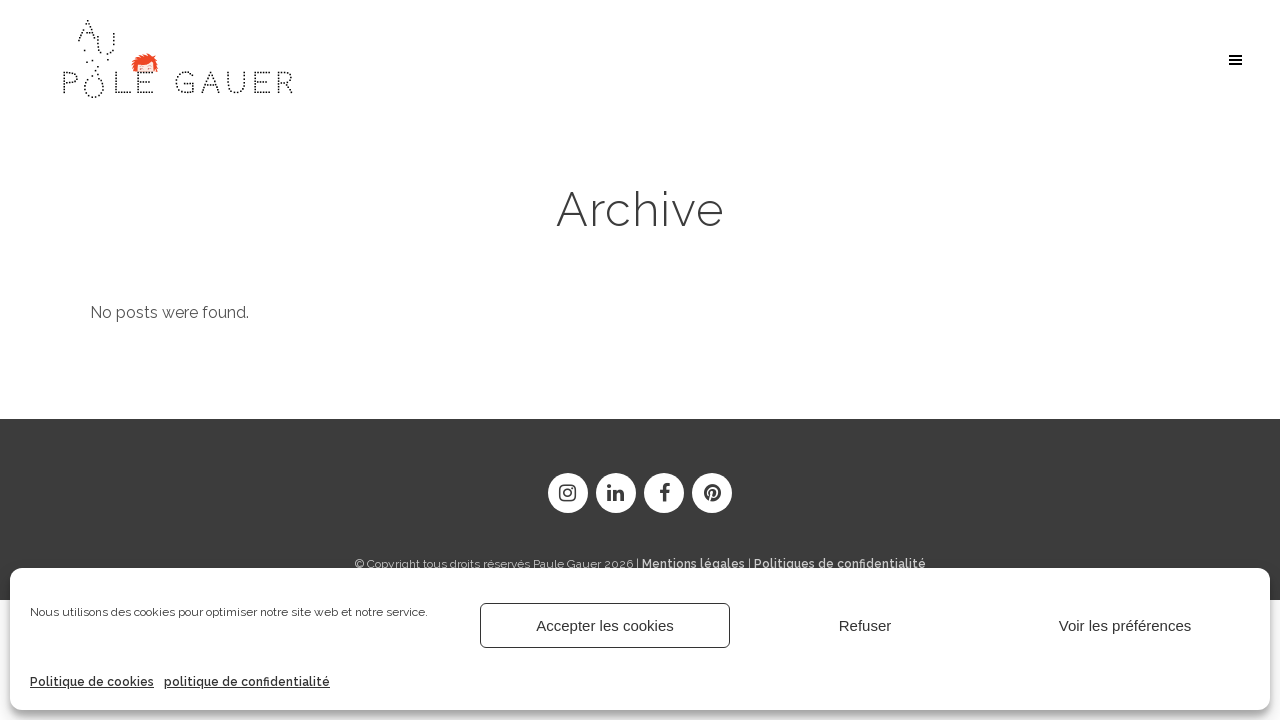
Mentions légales (693, 563)
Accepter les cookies (605, 625)
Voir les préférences (1125, 625)
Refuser (865, 625)
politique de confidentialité (247, 682)
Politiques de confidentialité (840, 563)
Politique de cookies (92, 682)
